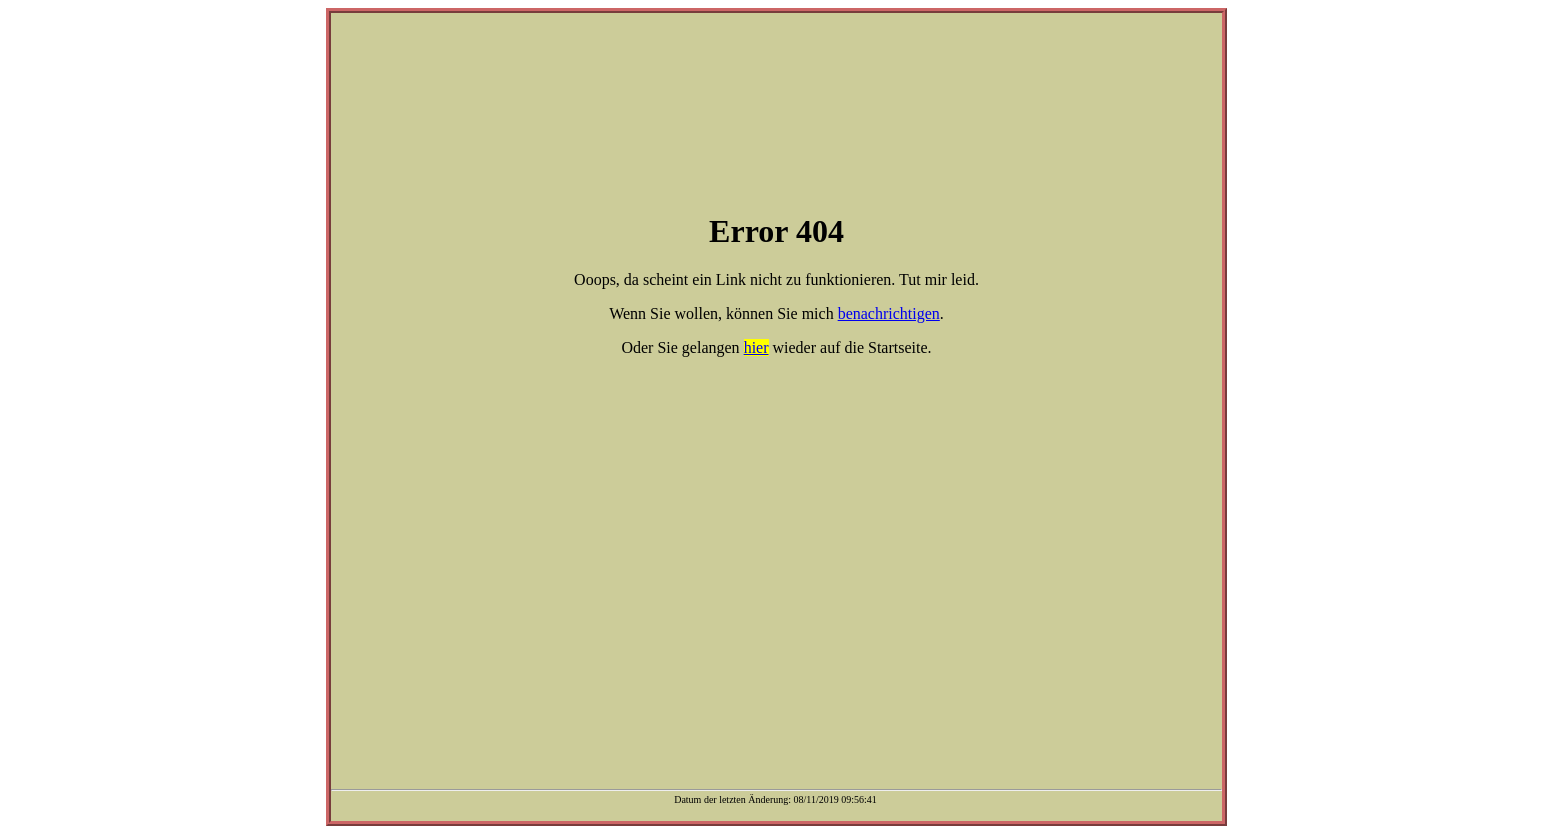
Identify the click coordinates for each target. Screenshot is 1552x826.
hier (756, 347)
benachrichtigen (889, 313)
